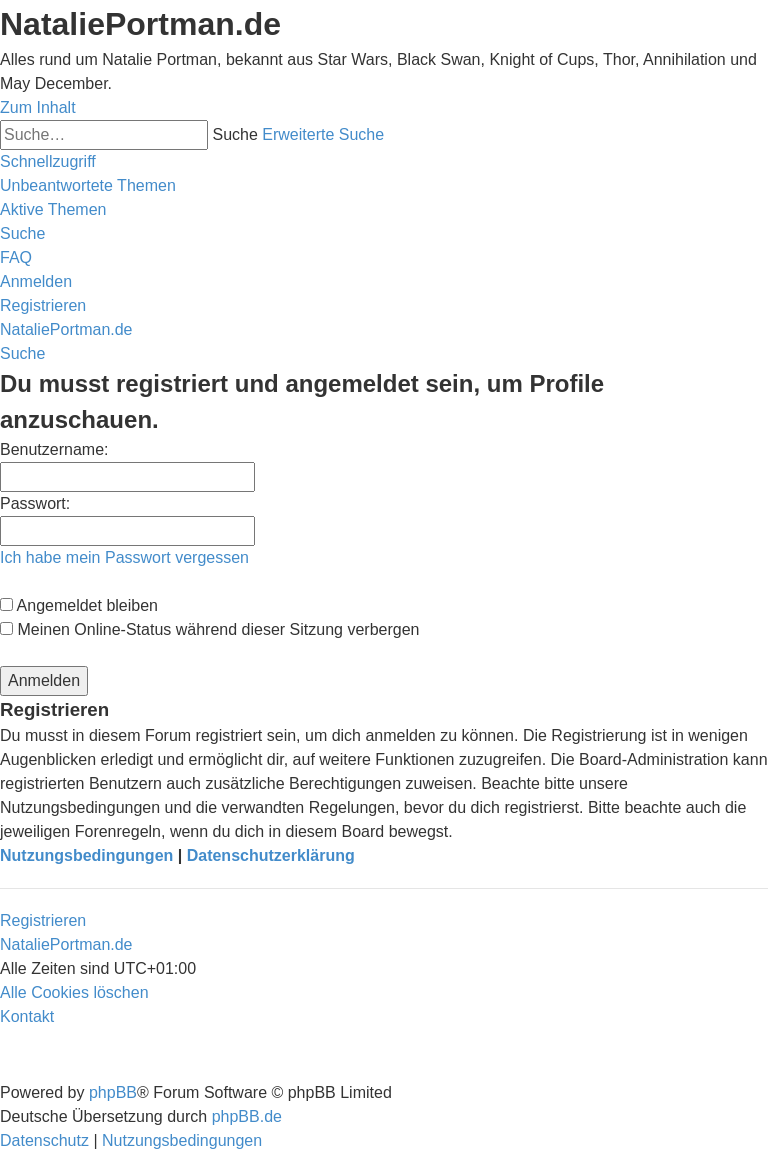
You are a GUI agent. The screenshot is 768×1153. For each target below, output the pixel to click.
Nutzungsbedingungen (86, 855)
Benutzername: (54, 449)
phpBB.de (247, 1116)
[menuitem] (88, 185)
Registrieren (43, 920)
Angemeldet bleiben (79, 605)
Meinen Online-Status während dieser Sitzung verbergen (209, 629)
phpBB (113, 1092)
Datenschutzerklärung (271, 855)
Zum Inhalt (38, 107)
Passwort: (35, 503)
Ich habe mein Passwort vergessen (124, 557)
